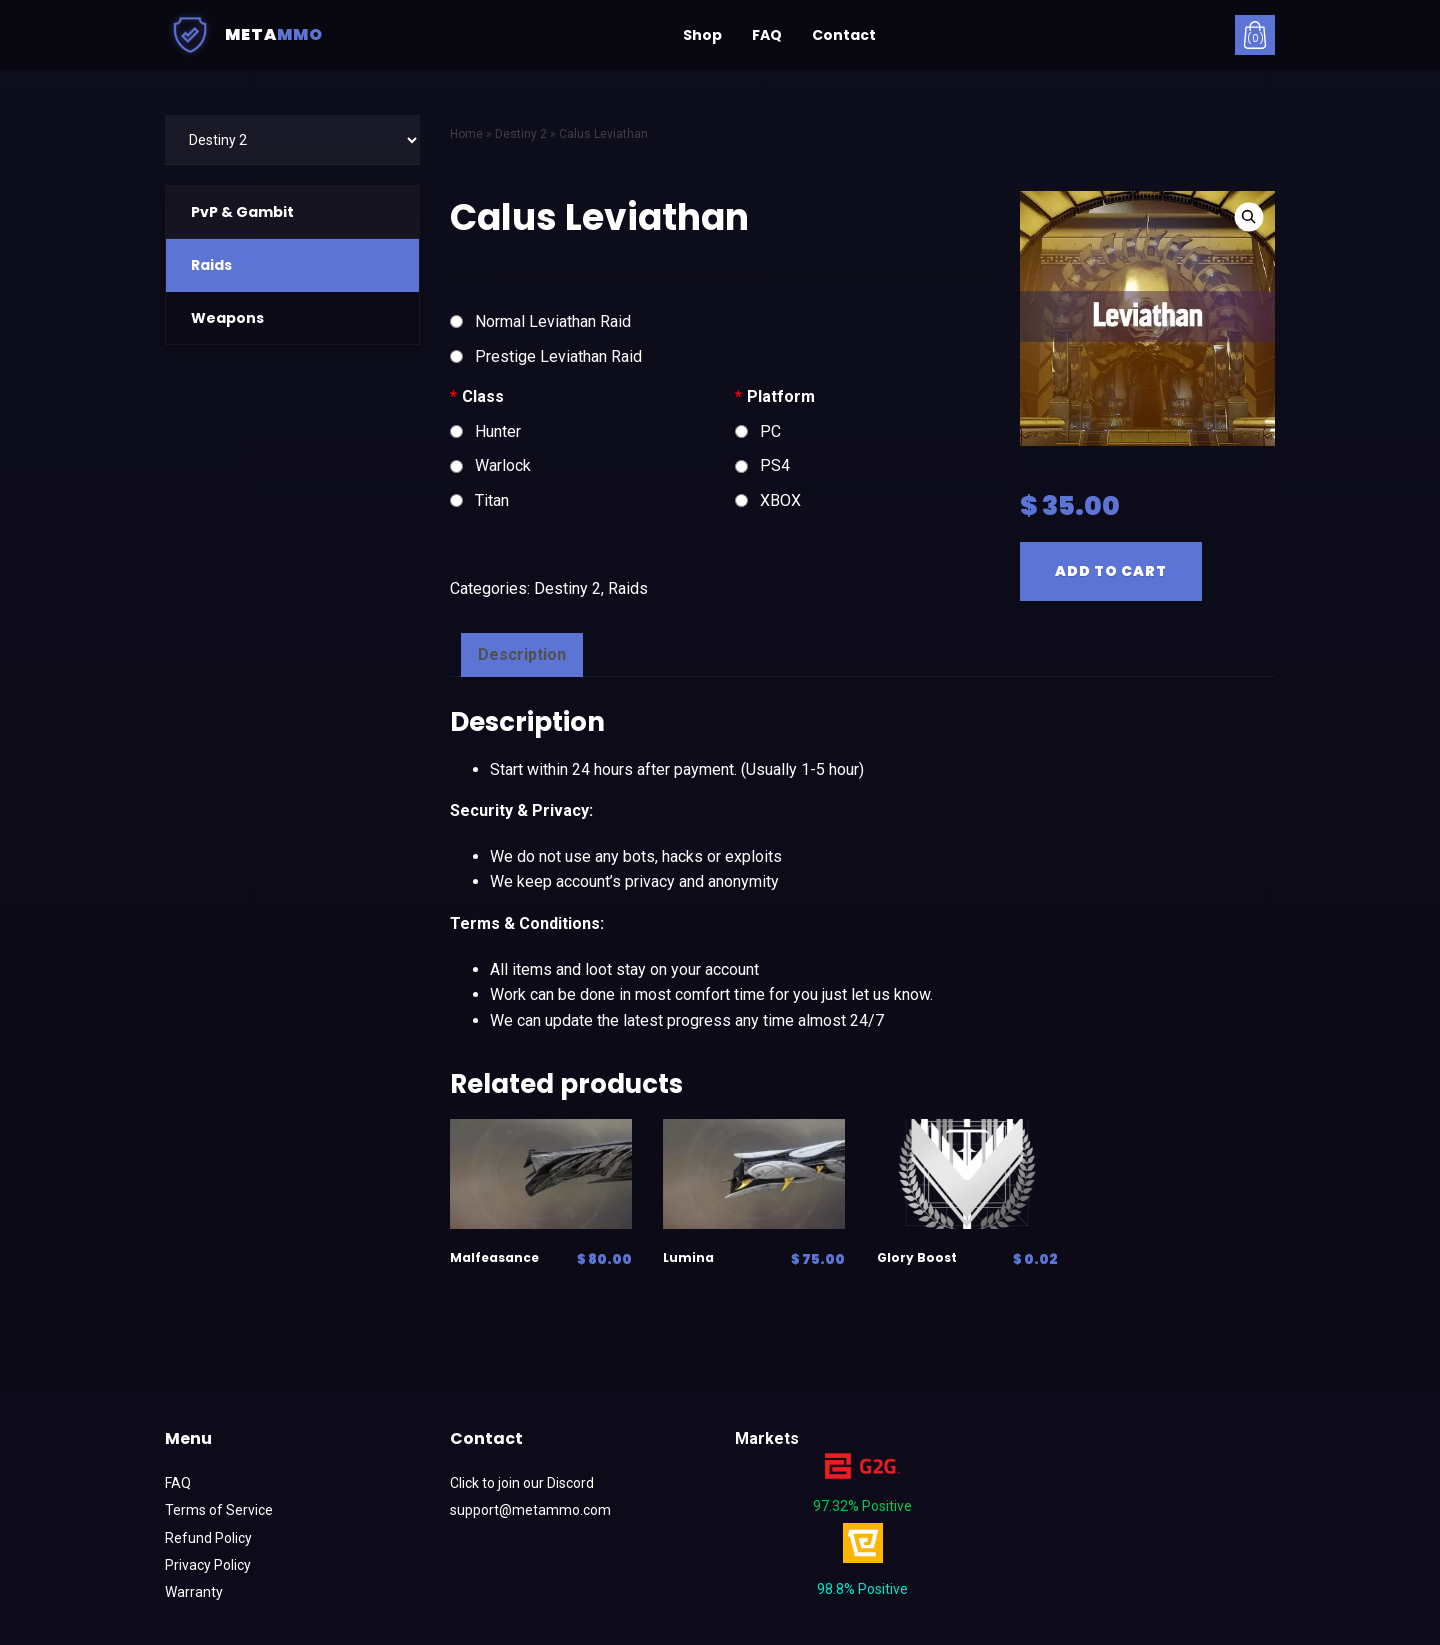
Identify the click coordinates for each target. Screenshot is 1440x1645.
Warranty (194, 1592)
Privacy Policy (208, 1565)
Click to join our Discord (522, 1483)
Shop (702, 35)
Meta (244, 35)
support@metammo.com (530, 1510)
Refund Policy (208, 1538)
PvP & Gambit (242, 212)
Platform (775, 396)
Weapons (227, 318)
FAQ (767, 35)
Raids (211, 265)
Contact (844, 35)
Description (522, 654)
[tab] (522, 655)
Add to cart (1111, 571)
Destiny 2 (567, 588)
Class (477, 396)
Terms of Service (219, 1510)
